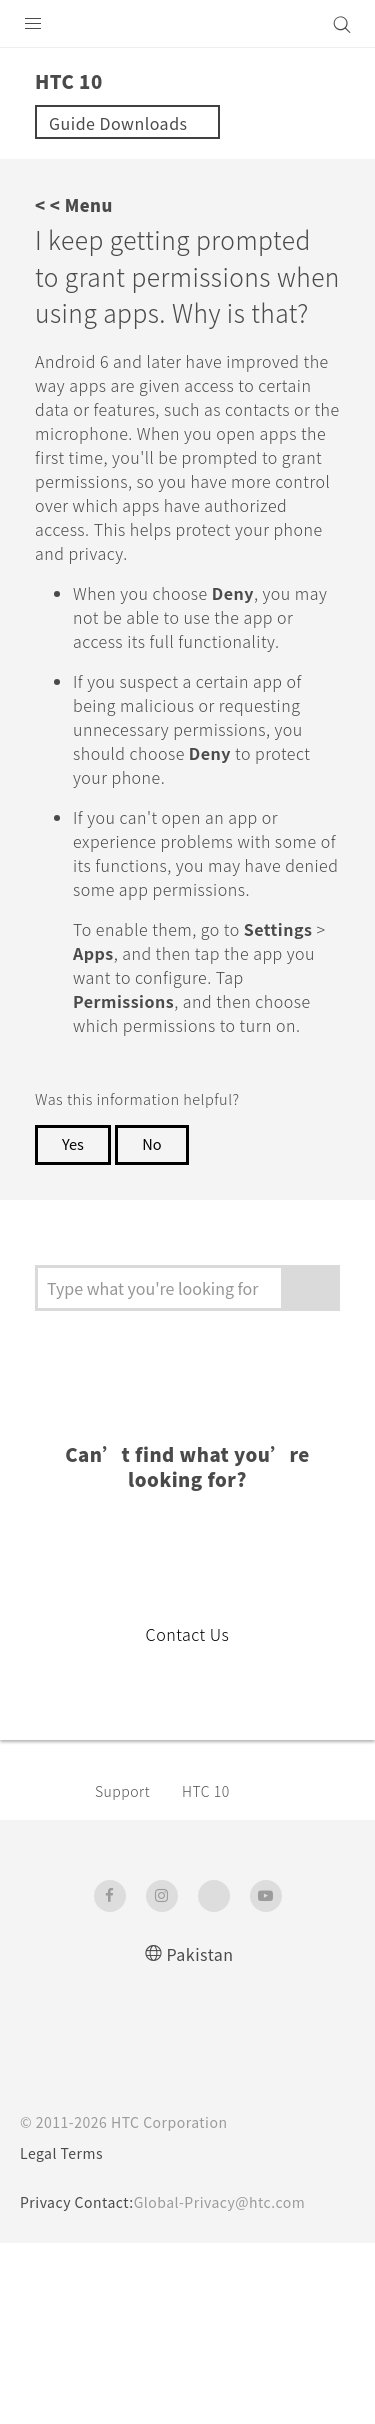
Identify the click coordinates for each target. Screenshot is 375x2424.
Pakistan (200, 2133)
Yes (74, 1325)
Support (126, 1971)
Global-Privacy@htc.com (233, 2383)
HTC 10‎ (214, 1971)
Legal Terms (66, 2334)
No (156, 1325)
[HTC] (188, 24)
